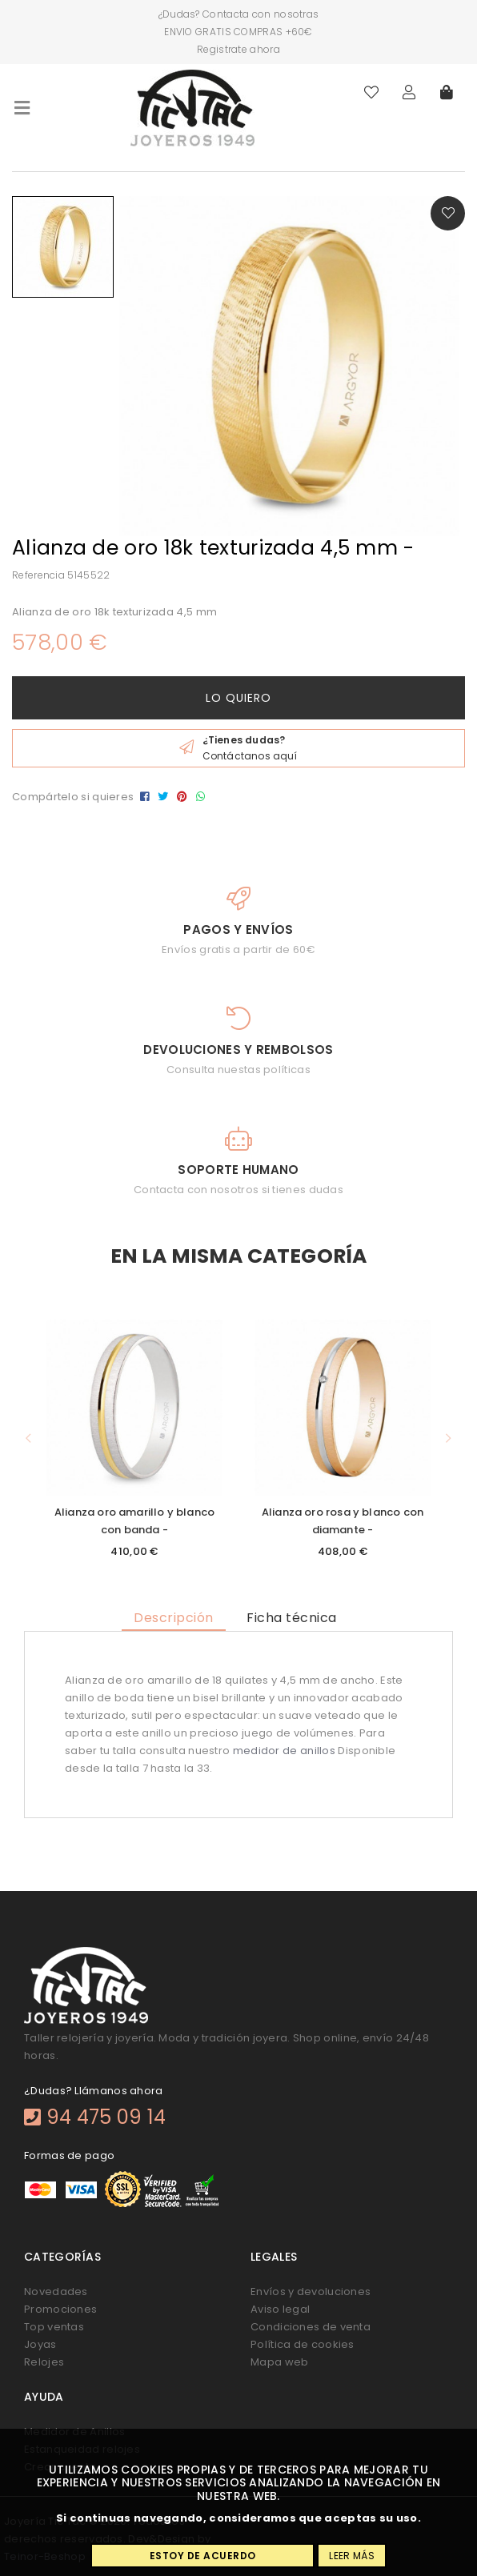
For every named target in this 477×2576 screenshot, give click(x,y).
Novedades (56, 2291)
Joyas (40, 2344)
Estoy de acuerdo (203, 2555)
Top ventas (54, 2326)
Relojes (44, 2362)
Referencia (38, 575)
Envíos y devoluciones (311, 2291)
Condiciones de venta (311, 2326)
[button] (28, 1438)
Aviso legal (280, 2309)
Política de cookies (303, 2344)
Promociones (60, 2309)
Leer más (351, 2555)
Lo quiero (238, 698)
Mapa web (279, 2362)
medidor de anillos (284, 1750)
